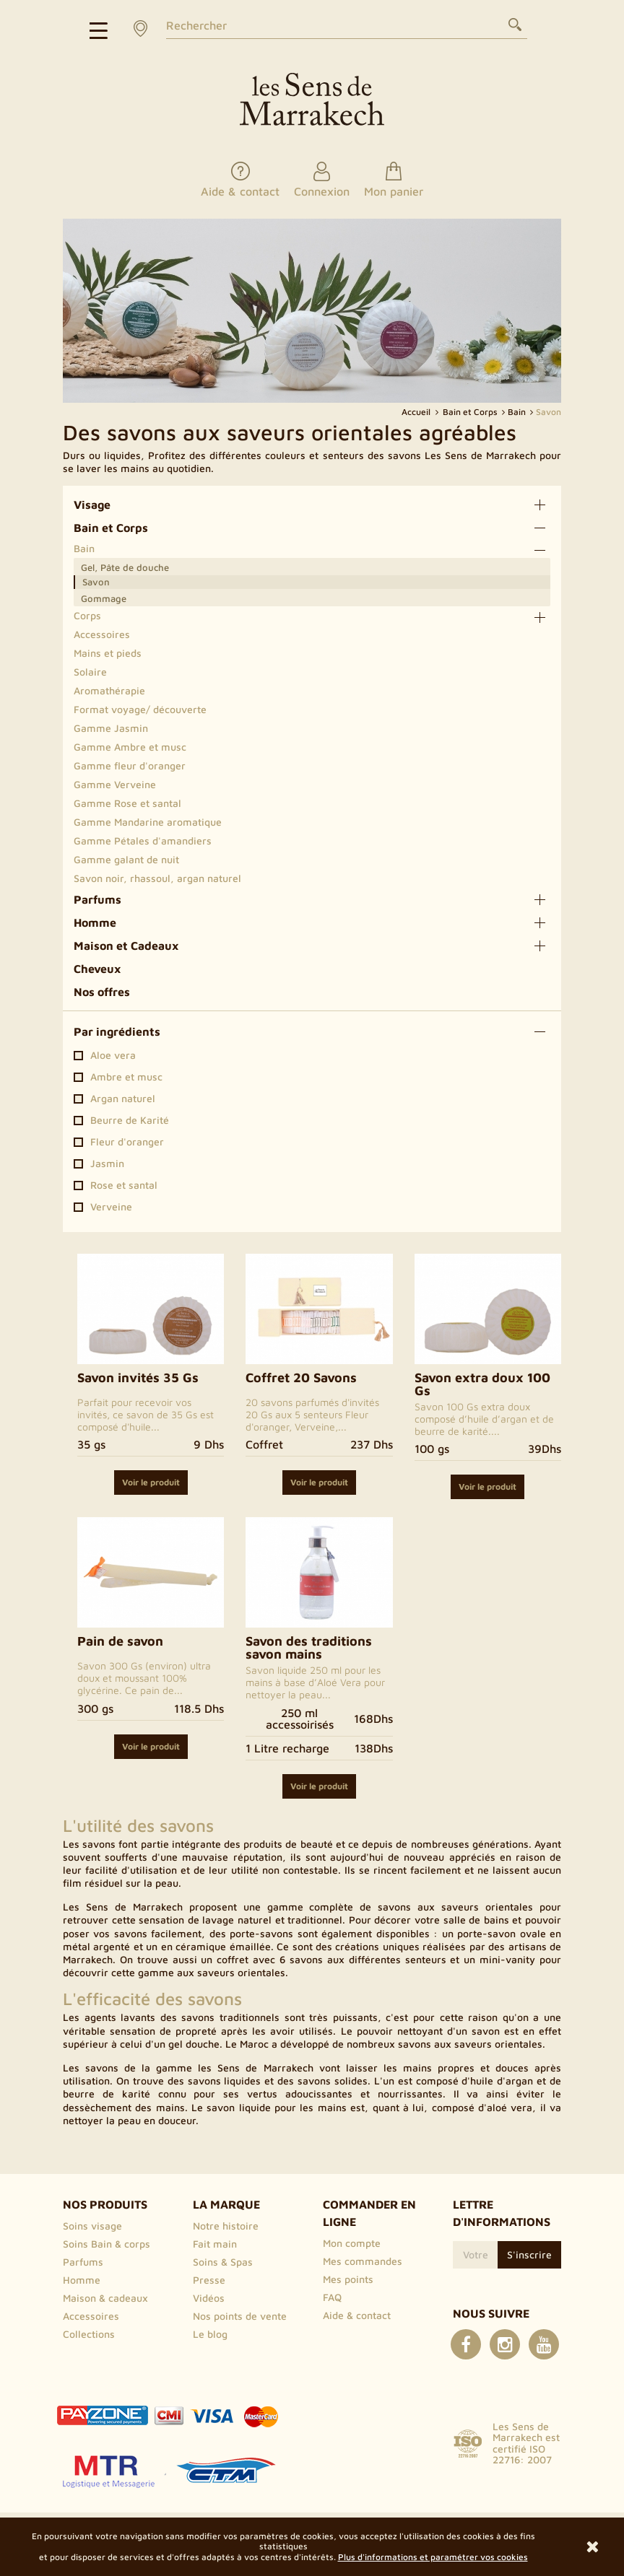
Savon (96, 582)
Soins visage (92, 2225)
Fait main (215, 2243)
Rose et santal (123, 1185)
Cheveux (97, 968)
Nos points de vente (240, 2316)
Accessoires (102, 634)
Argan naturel (122, 1098)
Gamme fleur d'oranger (130, 765)
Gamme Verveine (115, 784)
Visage (92, 504)
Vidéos (209, 2298)
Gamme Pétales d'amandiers (143, 840)
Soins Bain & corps (106, 2243)
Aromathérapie (109, 690)
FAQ (332, 2297)
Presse (209, 2280)
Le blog (210, 2334)
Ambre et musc (126, 1077)
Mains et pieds (108, 653)
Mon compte (352, 2243)
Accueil (417, 411)
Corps (87, 615)
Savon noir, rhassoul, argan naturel (157, 878)
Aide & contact (357, 2315)
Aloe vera (113, 1055)
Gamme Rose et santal (127, 803)
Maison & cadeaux (105, 2298)
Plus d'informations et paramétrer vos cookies (433, 2556)
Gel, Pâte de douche (125, 567)
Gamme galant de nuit (126, 859)
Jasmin (107, 1163)
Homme (95, 922)
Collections (89, 2334)
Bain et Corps (111, 527)
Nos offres (102, 991)
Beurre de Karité (129, 1120)
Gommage (103, 598)
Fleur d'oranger (127, 1142)
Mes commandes (362, 2261)
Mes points (348, 2279)
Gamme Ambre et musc (130, 747)
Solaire (90, 671)
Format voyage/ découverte (140, 709)
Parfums (97, 899)
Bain (84, 548)
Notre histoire (226, 2225)
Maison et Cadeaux (126, 945)
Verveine (111, 1207)
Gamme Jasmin (111, 728)
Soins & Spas (223, 2262)
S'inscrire (529, 2254)
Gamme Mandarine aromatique (148, 822)
